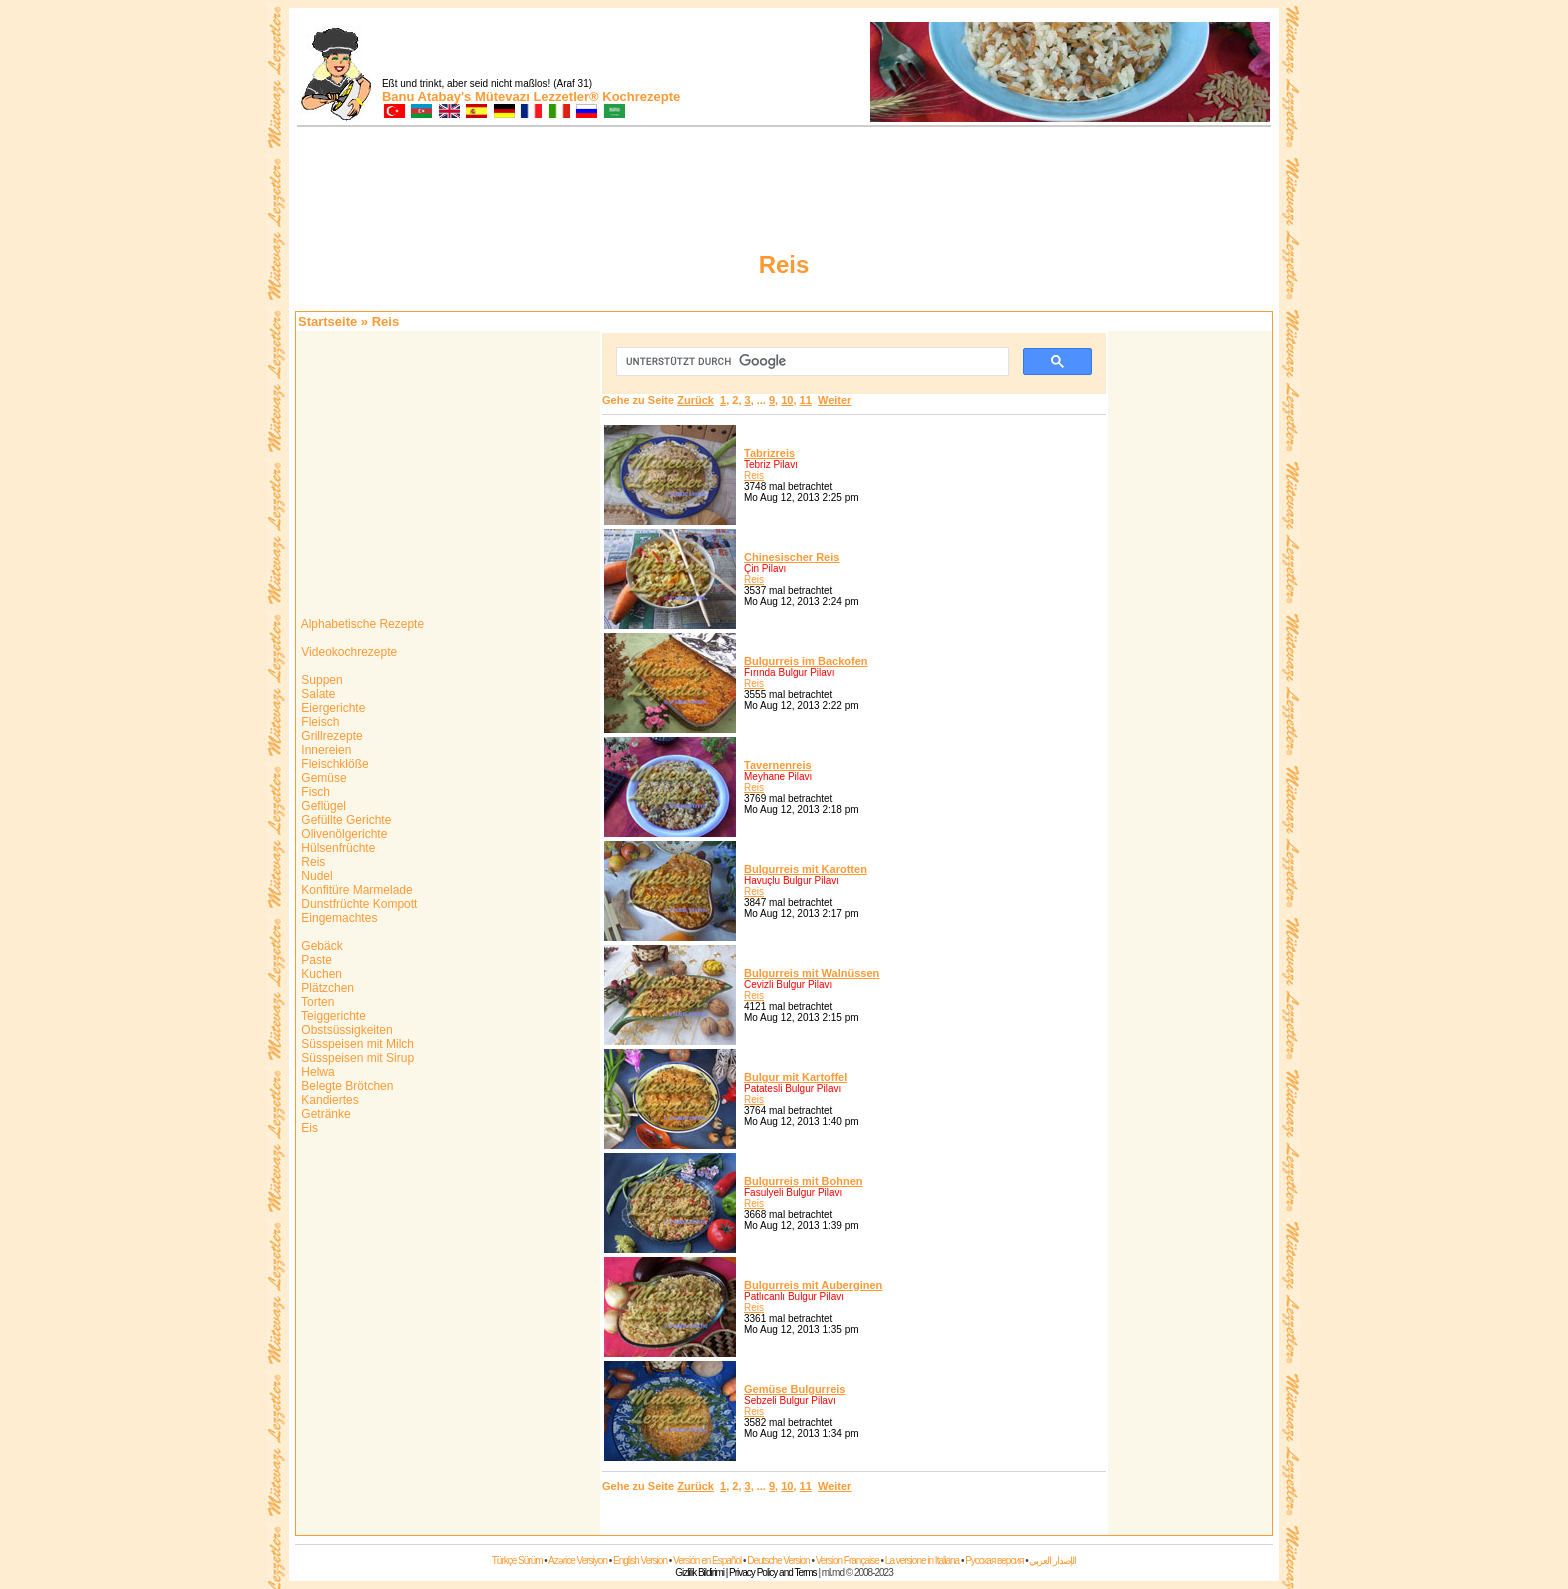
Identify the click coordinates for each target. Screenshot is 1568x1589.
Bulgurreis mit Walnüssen (811, 973)
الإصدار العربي (1052, 1560)
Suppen (320, 680)
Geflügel (322, 806)
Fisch (314, 792)
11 (806, 400)
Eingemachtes (337, 918)
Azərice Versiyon (577, 1560)
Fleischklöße (333, 764)
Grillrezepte (330, 736)
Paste (315, 960)
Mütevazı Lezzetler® (537, 96)
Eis (308, 1128)
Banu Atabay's (426, 96)
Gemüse (322, 778)
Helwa (316, 1072)
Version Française (847, 1560)
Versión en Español (707, 1560)
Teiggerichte (332, 1016)
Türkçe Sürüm (517, 1560)
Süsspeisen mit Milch (356, 1044)
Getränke (324, 1114)
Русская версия (994, 1560)
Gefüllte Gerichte (344, 820)
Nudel (315, 876)
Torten (316, 1002)
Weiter (834, 400)
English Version (640, 1560)
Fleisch (318, 722)
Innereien (324, 750)
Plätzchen (326, 988)
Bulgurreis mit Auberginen (813, 1285)
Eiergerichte (331, 708)
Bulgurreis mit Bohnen (803, 1181)
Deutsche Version (778, 1560)
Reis (311, 862)
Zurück (695, 400)
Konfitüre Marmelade (355, 890)
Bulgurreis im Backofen (805, 661)
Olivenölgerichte (342, 834)
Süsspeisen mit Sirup (356, 1058)
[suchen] (810, 362)
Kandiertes (328, 1100)
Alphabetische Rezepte (361, 624)
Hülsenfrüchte (336, 848)
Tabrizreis (769, 453)
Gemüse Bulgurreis (794, 1389)
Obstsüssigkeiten (345, 1030)
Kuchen (320, 974)
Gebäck (320, 946)
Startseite (327, 321)
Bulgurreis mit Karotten (805, 869)
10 (787, 400)
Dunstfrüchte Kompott (357, 904)
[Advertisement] (1190, 633)
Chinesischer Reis (791, 557)
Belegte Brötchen (345, 1086)
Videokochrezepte (347, 652)
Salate (316, 694)
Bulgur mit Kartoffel (795, 1077)
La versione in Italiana (922, 1560)
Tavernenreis (778, 765)
